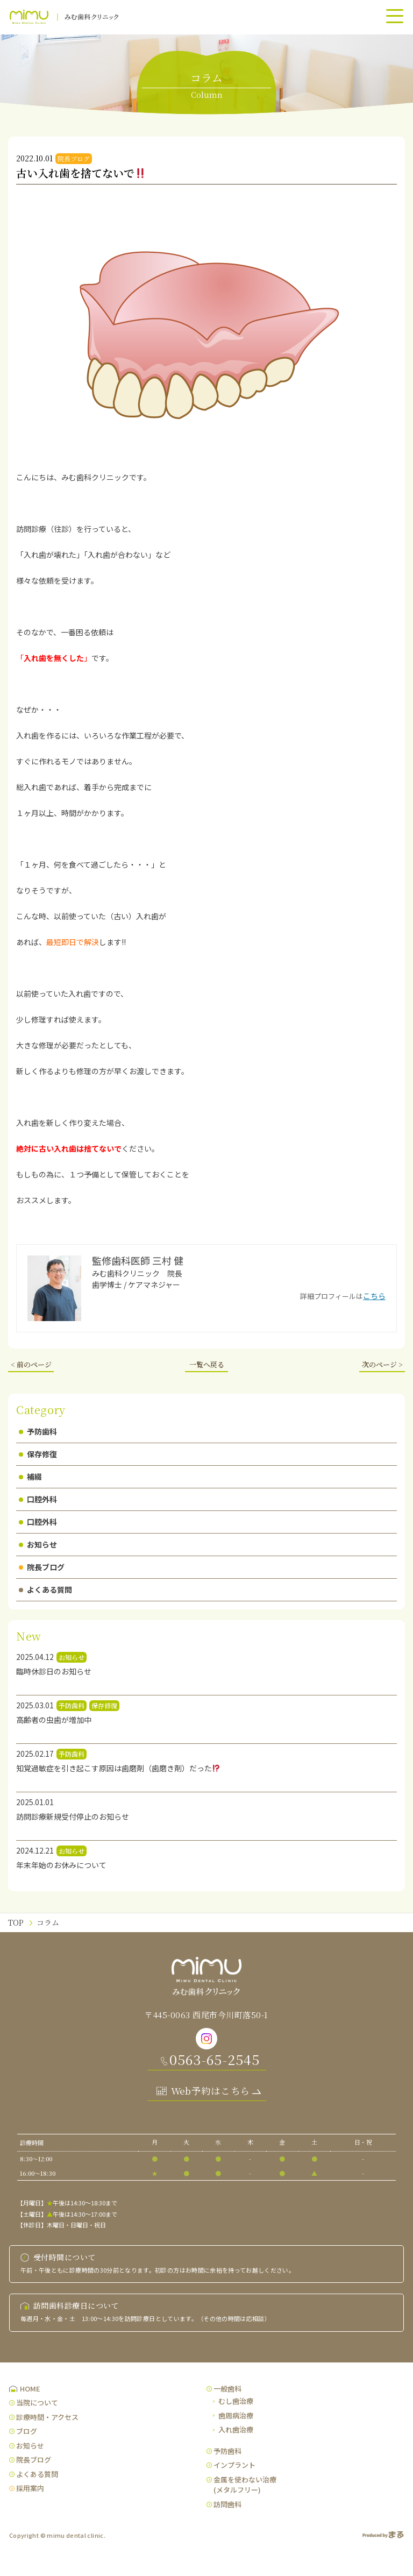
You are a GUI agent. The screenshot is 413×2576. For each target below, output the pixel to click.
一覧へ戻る (206, 1364)
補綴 (30, 1476)
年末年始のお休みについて (61, 1865)
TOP (16, 1922)
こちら (374, 1295)
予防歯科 (38, 1431)
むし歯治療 (235, 2401)
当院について (37, 2402)
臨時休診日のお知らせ (53, 1671)
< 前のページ (31, 1364)
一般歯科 (227, 2388)
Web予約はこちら (210, 2090)
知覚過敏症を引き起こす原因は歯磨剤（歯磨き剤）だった (118, 1768)
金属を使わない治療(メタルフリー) (244, 2484)
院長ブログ (42, 1567)
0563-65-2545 (214, 2059)
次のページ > (382, 1364)
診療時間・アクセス (47, 2417)
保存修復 (38, 1454)
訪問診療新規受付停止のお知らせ (72, 1816)
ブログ (26, 2431)
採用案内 (30, 2488)
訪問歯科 (227, 2504)
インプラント (234, 2465)
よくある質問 (45, 1589)
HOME (30, 2388)
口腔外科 (38, 1499)
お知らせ (38, 1544)
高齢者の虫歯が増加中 (53, 1719)
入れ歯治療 (235, 2429)
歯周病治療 (235, 2415)
